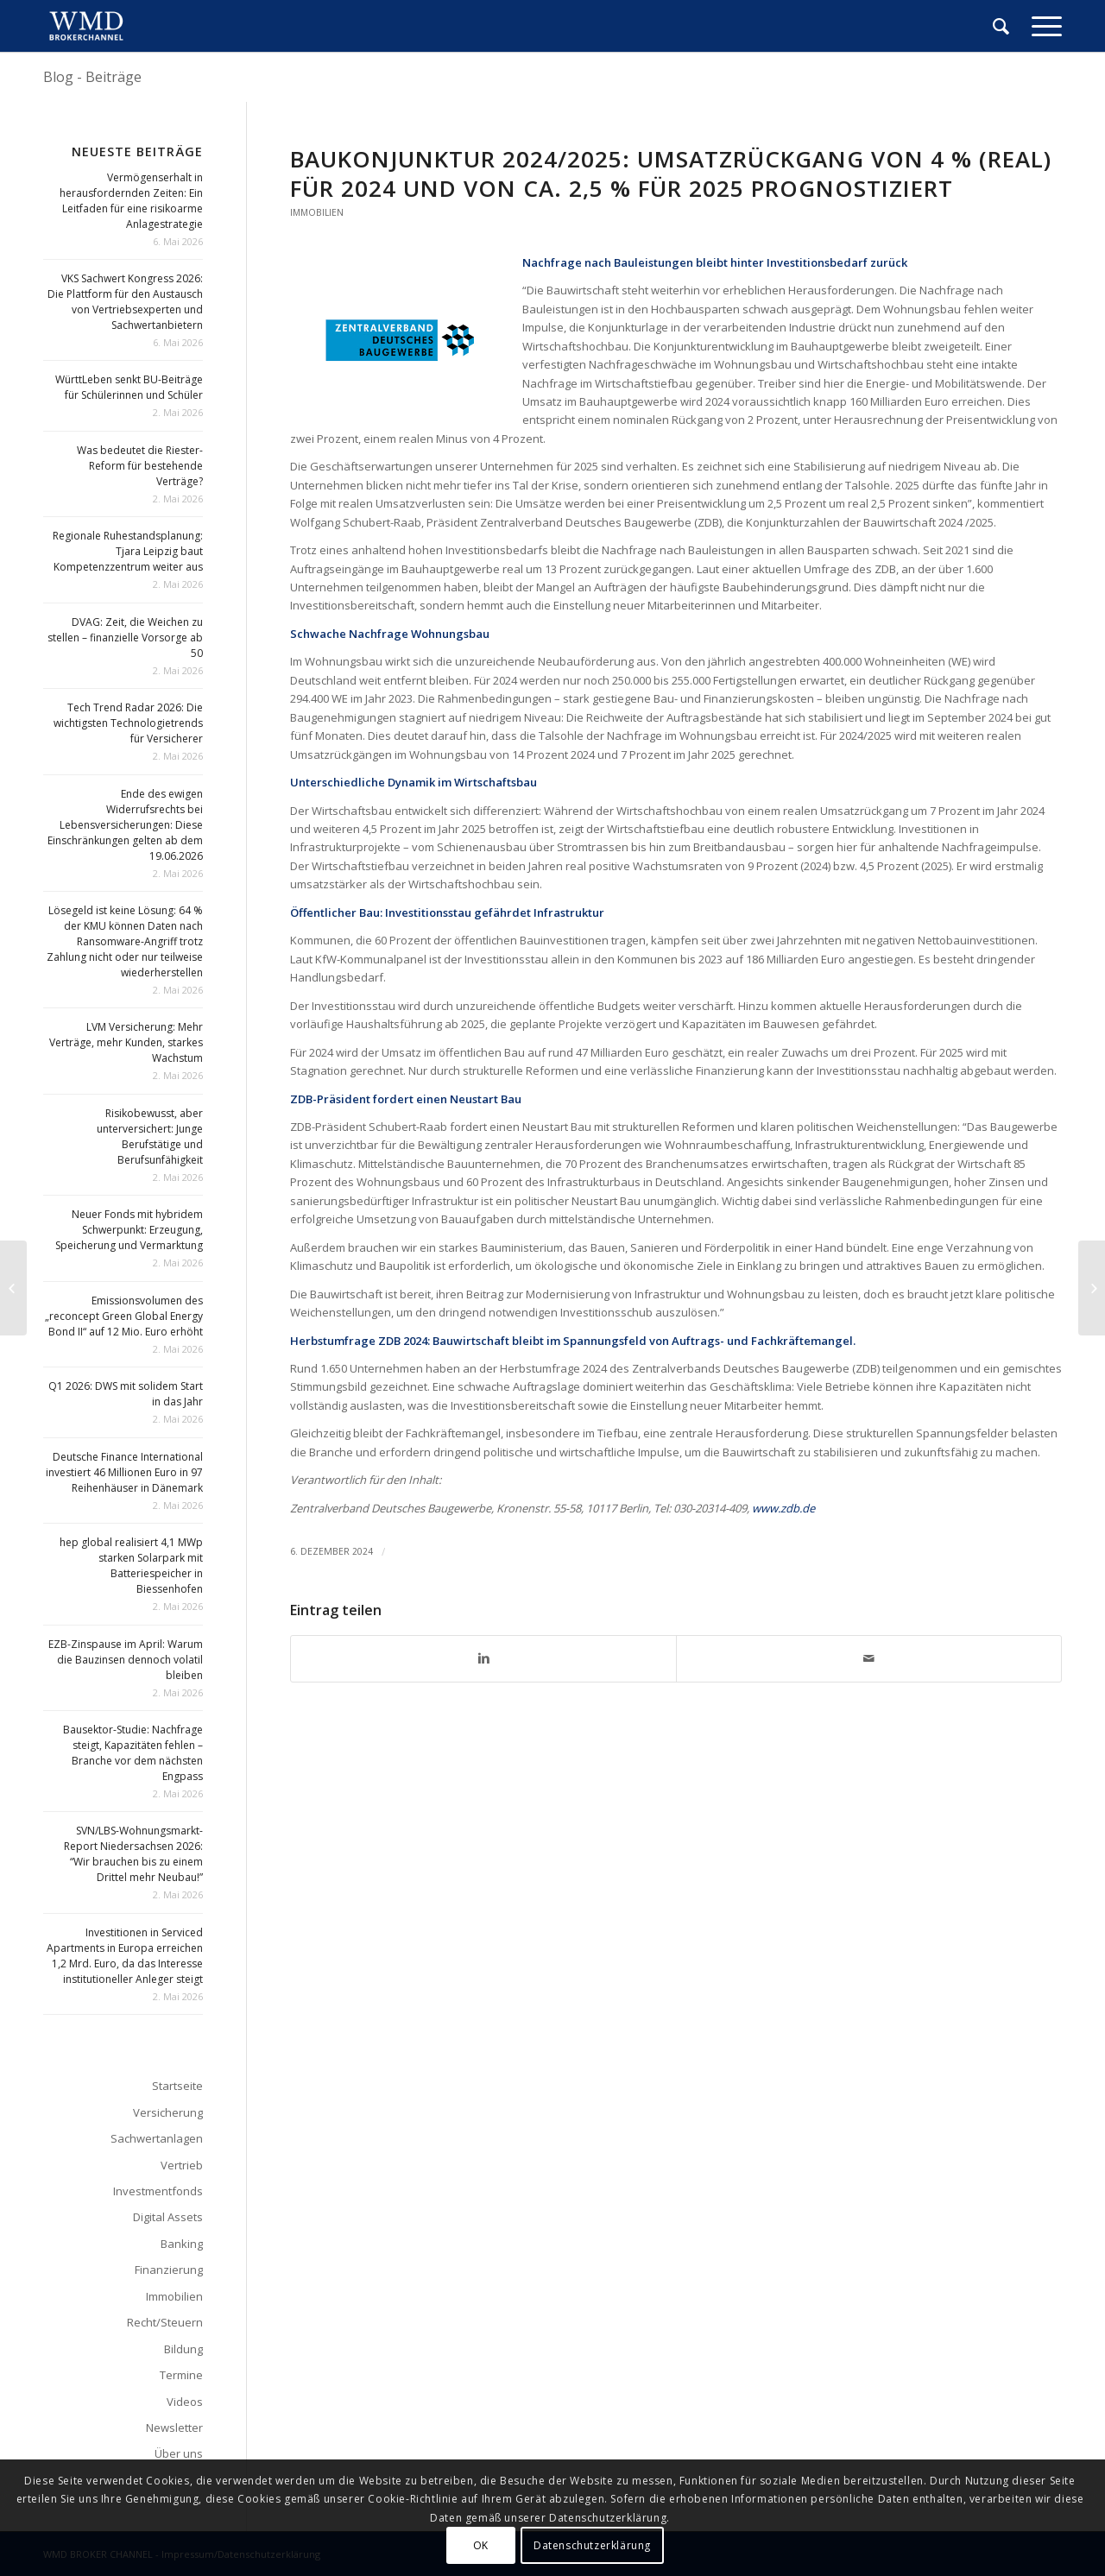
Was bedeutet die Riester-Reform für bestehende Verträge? (140, 466)
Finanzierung (169, 2269)
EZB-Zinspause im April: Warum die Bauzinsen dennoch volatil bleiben (125, 1660)
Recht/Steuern (165, 2322)
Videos (185, 2401)
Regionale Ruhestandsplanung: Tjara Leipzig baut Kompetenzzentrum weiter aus (128, 551)
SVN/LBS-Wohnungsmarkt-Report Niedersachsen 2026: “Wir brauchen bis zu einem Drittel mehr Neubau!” (133, 1854)
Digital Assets (168, 2217)
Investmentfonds (158, 2191)
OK (481, 2545)
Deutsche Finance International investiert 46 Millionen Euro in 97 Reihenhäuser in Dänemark (124, 1472)
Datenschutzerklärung (592, 2545)
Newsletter (174, 2427)
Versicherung (168, 2112)
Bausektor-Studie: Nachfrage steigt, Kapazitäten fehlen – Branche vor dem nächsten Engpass (133, 1753)
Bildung (183, 2349)
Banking (182, 2243)
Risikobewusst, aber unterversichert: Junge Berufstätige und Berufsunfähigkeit (150, 1136)
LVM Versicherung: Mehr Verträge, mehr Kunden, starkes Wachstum (126, 1042)
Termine (181, 2375)
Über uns (179, 2453)
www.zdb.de (783, 1508)
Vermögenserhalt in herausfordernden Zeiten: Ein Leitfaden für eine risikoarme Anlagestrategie (131, 200)
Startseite (177, 2085)
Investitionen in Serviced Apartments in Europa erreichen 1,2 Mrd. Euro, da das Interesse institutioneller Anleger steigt (125, 1955)
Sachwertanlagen (156, 2138)
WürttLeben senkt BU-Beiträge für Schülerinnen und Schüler (129, 387)
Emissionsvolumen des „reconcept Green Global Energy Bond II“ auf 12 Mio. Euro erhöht (124, 1316)
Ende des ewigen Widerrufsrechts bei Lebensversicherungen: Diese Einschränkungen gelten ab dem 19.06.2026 (125, 824)
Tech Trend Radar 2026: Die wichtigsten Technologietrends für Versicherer (128, 723)
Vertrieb (182, 2165)
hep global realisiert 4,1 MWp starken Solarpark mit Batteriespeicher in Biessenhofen (131, 1565)
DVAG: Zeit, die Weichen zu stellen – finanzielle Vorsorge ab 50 (125, 637)
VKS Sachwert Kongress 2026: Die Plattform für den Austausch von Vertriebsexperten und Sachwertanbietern (125, 301)
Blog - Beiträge (92, 76)
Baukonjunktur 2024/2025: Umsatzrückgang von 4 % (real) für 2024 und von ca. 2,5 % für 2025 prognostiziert (670, 173)
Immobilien (317, 212)
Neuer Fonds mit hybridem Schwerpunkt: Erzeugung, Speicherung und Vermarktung (129, 1230)
